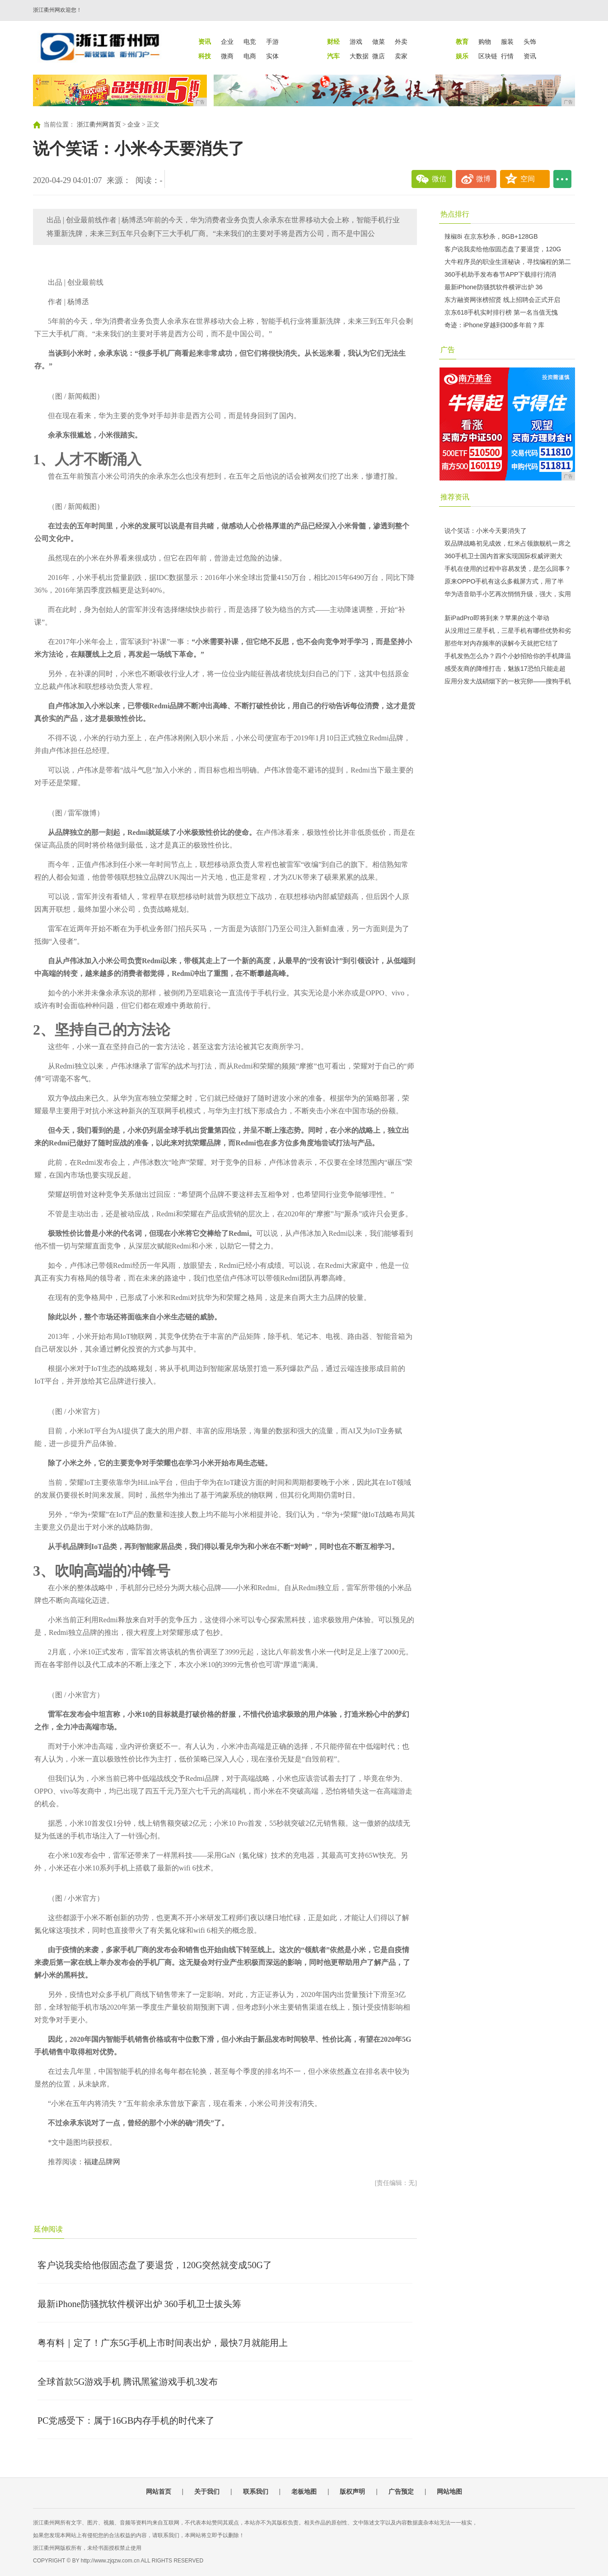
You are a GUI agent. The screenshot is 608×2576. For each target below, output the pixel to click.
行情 (507, 56)
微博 (483, 179)
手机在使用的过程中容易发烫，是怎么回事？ (507, 568)
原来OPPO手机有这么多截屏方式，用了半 (504, 581)
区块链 (487, 56)
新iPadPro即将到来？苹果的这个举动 (496, 618)
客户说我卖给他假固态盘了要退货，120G (502, 249)
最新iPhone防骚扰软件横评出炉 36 (493, 287)
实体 (272, 56)
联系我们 (255, 2491)
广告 (447, 349)
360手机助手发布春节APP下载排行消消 (500, 274)
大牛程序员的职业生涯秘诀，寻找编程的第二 (507, 261)
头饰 (530, 41)
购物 (484, 41)
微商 (227, 56)
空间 (527, 179)
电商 (249, 56)
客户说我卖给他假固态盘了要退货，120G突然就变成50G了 (154, 2265)
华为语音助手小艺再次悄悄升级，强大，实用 (507, 594)
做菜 (378, 41)
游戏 (356, 41)
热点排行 (454, 214)
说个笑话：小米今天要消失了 (485, 530)
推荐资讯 (454, 497)
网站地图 (449, 2491)
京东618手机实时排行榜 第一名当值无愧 (501, 312)
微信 (439, 179)
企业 (227, 41)
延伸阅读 (48, 2229)
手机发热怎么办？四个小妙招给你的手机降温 (507, 655)
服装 (507, 41)
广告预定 (401, 2491)
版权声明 (352, 2491)
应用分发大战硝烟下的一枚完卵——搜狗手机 (507, 681)
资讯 (530, 56)
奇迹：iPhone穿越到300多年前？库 (494, 325)
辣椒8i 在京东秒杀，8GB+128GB (491, 236)
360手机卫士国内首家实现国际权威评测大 (503, 556)
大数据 (359, 56)
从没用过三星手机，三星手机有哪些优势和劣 (507, 630)
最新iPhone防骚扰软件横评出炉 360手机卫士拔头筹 (139, 2304)
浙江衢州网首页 (99, 124)
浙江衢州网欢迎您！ (57, 10)
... (562, 179)
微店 (378, 56)
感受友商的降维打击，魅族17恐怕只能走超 (505, 668)
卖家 (401, 56)
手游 (272, 41)
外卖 (401, 41)
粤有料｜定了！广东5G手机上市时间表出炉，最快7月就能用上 (162, 2343)
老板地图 (304, 2491)
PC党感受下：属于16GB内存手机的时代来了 (126, 2420)
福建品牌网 (102, 2162)
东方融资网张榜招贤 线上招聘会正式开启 (502, 299)
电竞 (249, 41)
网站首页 (158, 2491)
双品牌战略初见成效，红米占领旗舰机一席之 (507, 543)
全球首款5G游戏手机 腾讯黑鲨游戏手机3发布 (127, 2382)
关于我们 (207, 2491)
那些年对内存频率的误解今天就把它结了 (501, 643)
